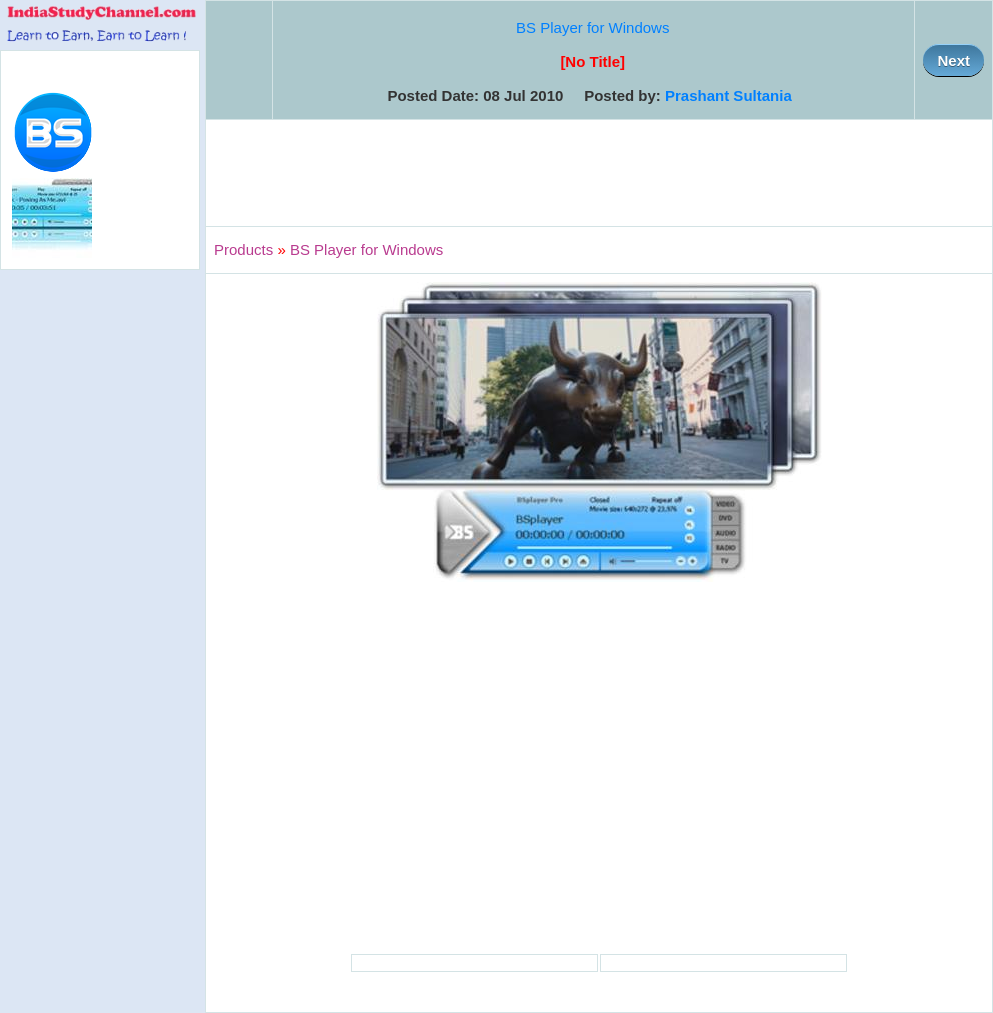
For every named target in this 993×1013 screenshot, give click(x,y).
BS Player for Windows (592, 27)
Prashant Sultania (728, 95)
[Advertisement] (599, 173)
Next (953, 60)
